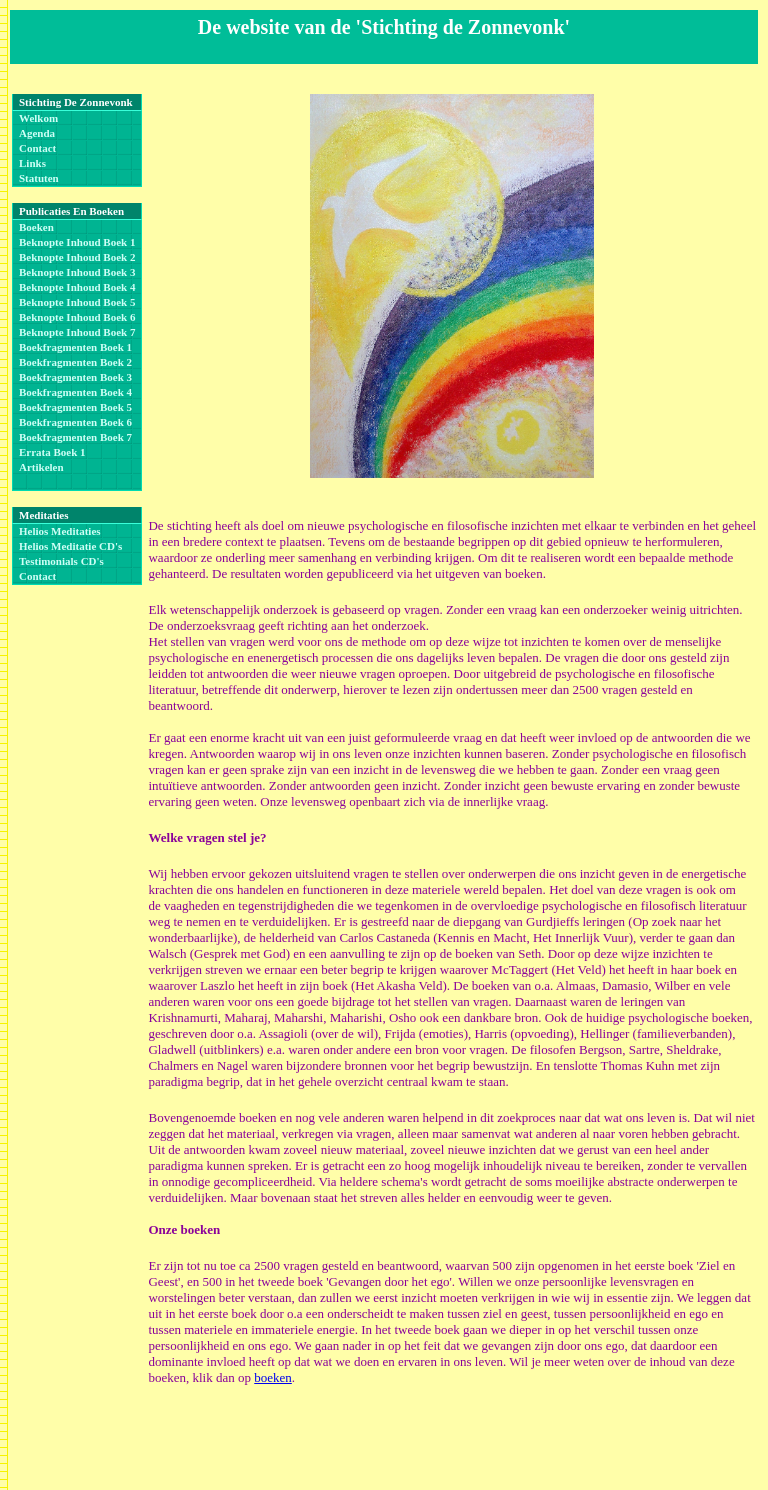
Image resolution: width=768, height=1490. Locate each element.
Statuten (39, 178)
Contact (37, 148)
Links (32, 163)
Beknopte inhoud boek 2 (77, 257)
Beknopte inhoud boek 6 (77, 317)
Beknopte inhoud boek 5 (77, 302)
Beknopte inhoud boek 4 (77, 287)
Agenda (37, 133)
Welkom (38, 118)
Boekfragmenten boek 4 (75, 392)
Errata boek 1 (52, 452)
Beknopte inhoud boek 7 (77, 332)
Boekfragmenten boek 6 (75, 422)
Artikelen (41, 467)
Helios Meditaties (60, 531)
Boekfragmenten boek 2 (75, 362)
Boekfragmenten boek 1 (75, 347)
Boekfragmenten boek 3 (75, 377)
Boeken (36, 227)
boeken (273, 1377)
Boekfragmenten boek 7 (75, 437)
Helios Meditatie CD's (70, 546)
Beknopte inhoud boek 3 (77, 272)
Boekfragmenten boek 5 (75, 407)
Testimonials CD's (61, 561)
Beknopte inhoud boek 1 (77, 242)
